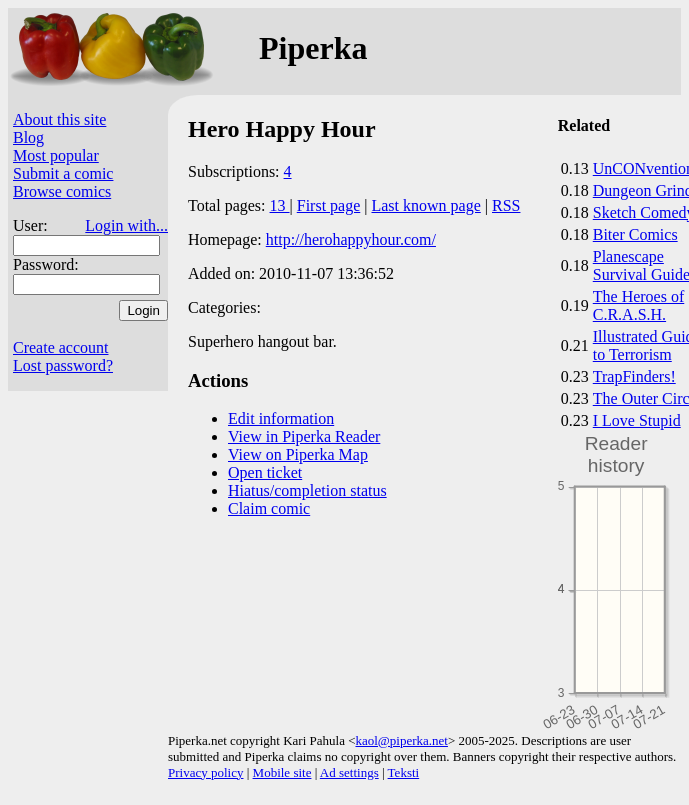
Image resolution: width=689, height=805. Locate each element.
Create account (61, 347)
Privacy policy (205, 772)
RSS (506, 205)
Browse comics (62, 191)
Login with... (126, 225)
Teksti (404, 772)
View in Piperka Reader (304, 436)
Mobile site (282, 772)
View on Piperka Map (298, 454)
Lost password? (63, 365)
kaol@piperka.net (401, 740)
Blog (28, 137)
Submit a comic (63, 173)
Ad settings (349, 772)
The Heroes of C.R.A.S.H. (639, 305)
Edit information (281, 418)
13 (280, 205)
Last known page (425, 205)
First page (329, 205)
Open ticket (265, 472)
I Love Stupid (637, 420)
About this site (59, 119)
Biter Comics (635, 234)
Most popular (56, 155)
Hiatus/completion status (307, 490)
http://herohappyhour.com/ (351, 239)
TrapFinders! (634, 376)
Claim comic (269, 508)
